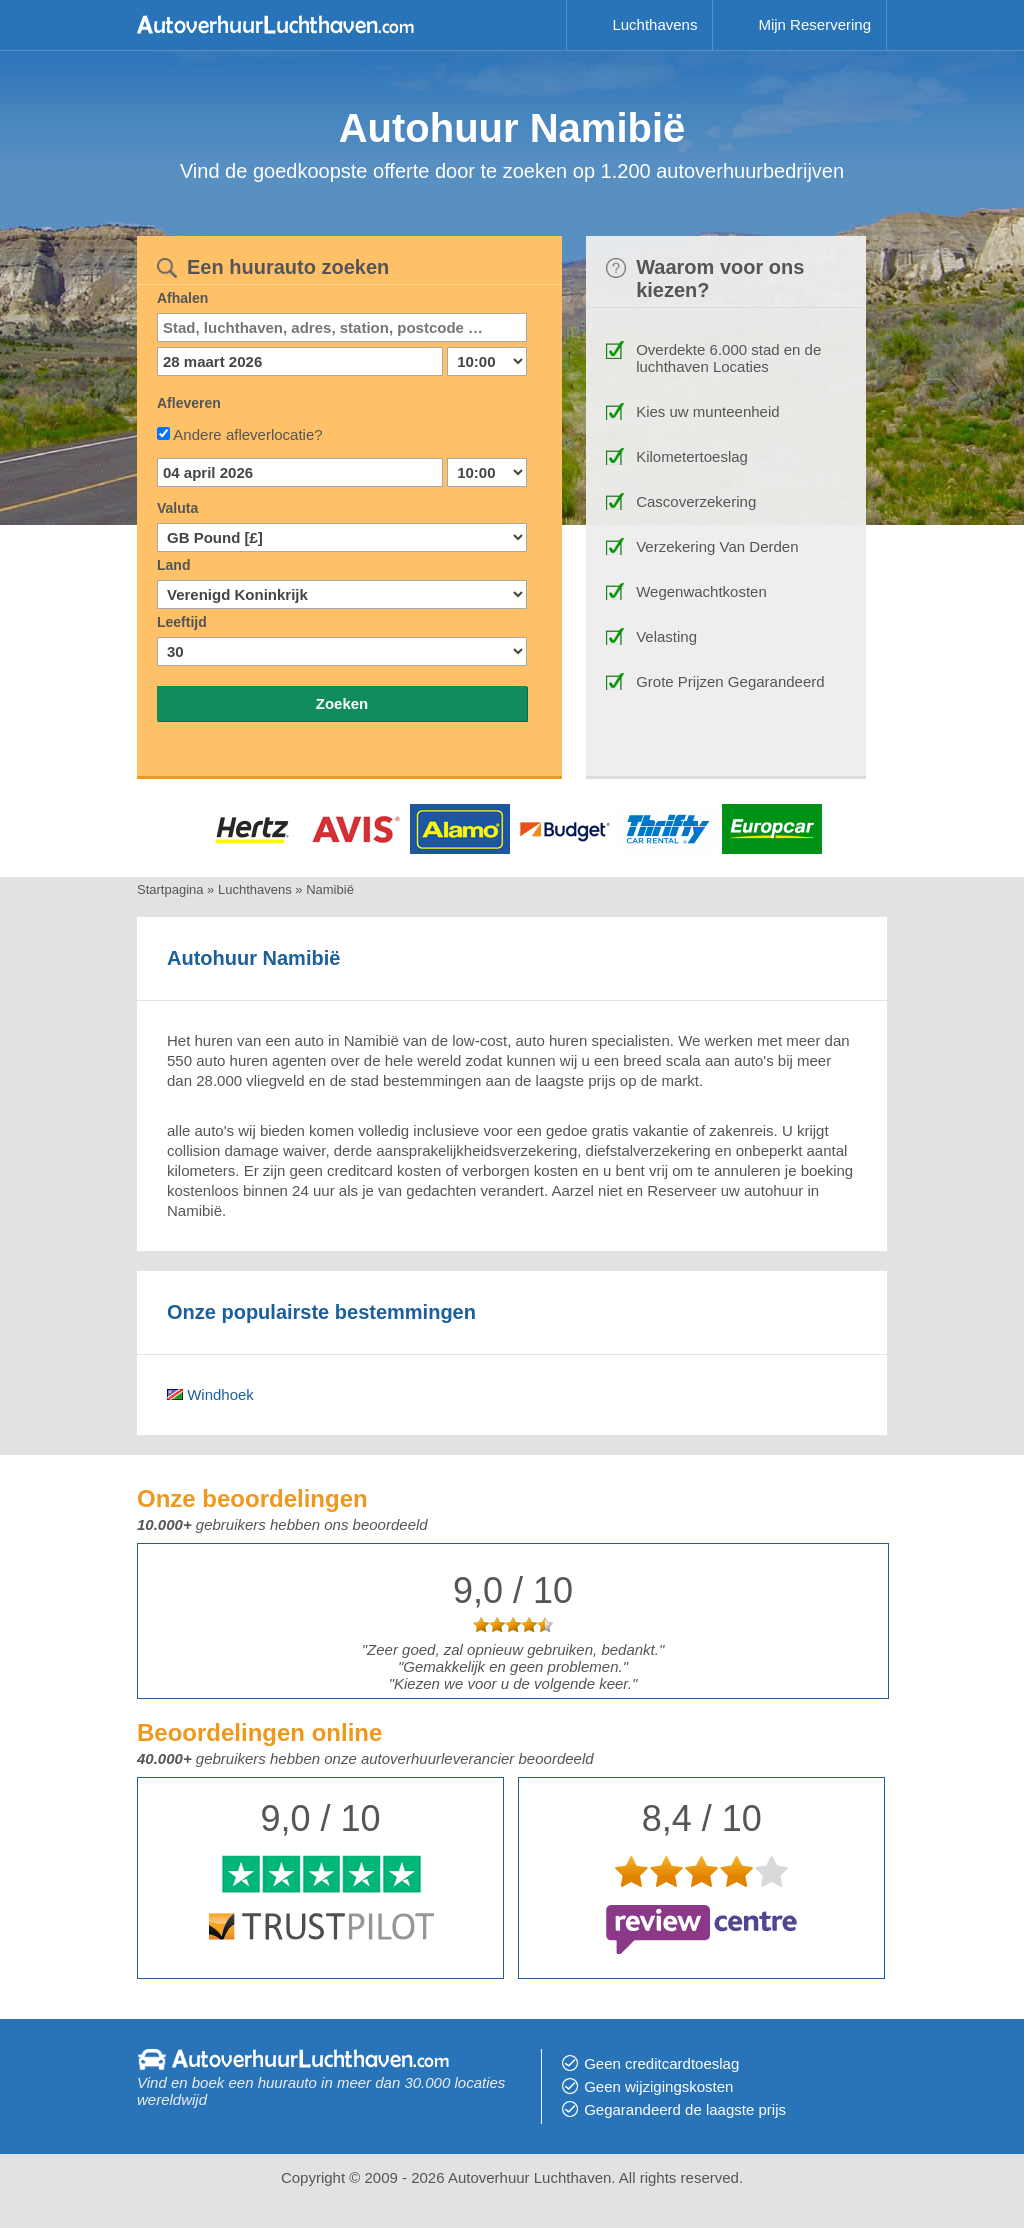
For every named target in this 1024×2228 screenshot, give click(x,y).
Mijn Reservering (814, 24)
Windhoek (210, 1394)
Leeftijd (182, 622)
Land (173, 565)
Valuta (177, 508)
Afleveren (189, 403)
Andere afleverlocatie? (247, 434)
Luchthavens (654, 24)
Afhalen (182, 298)
